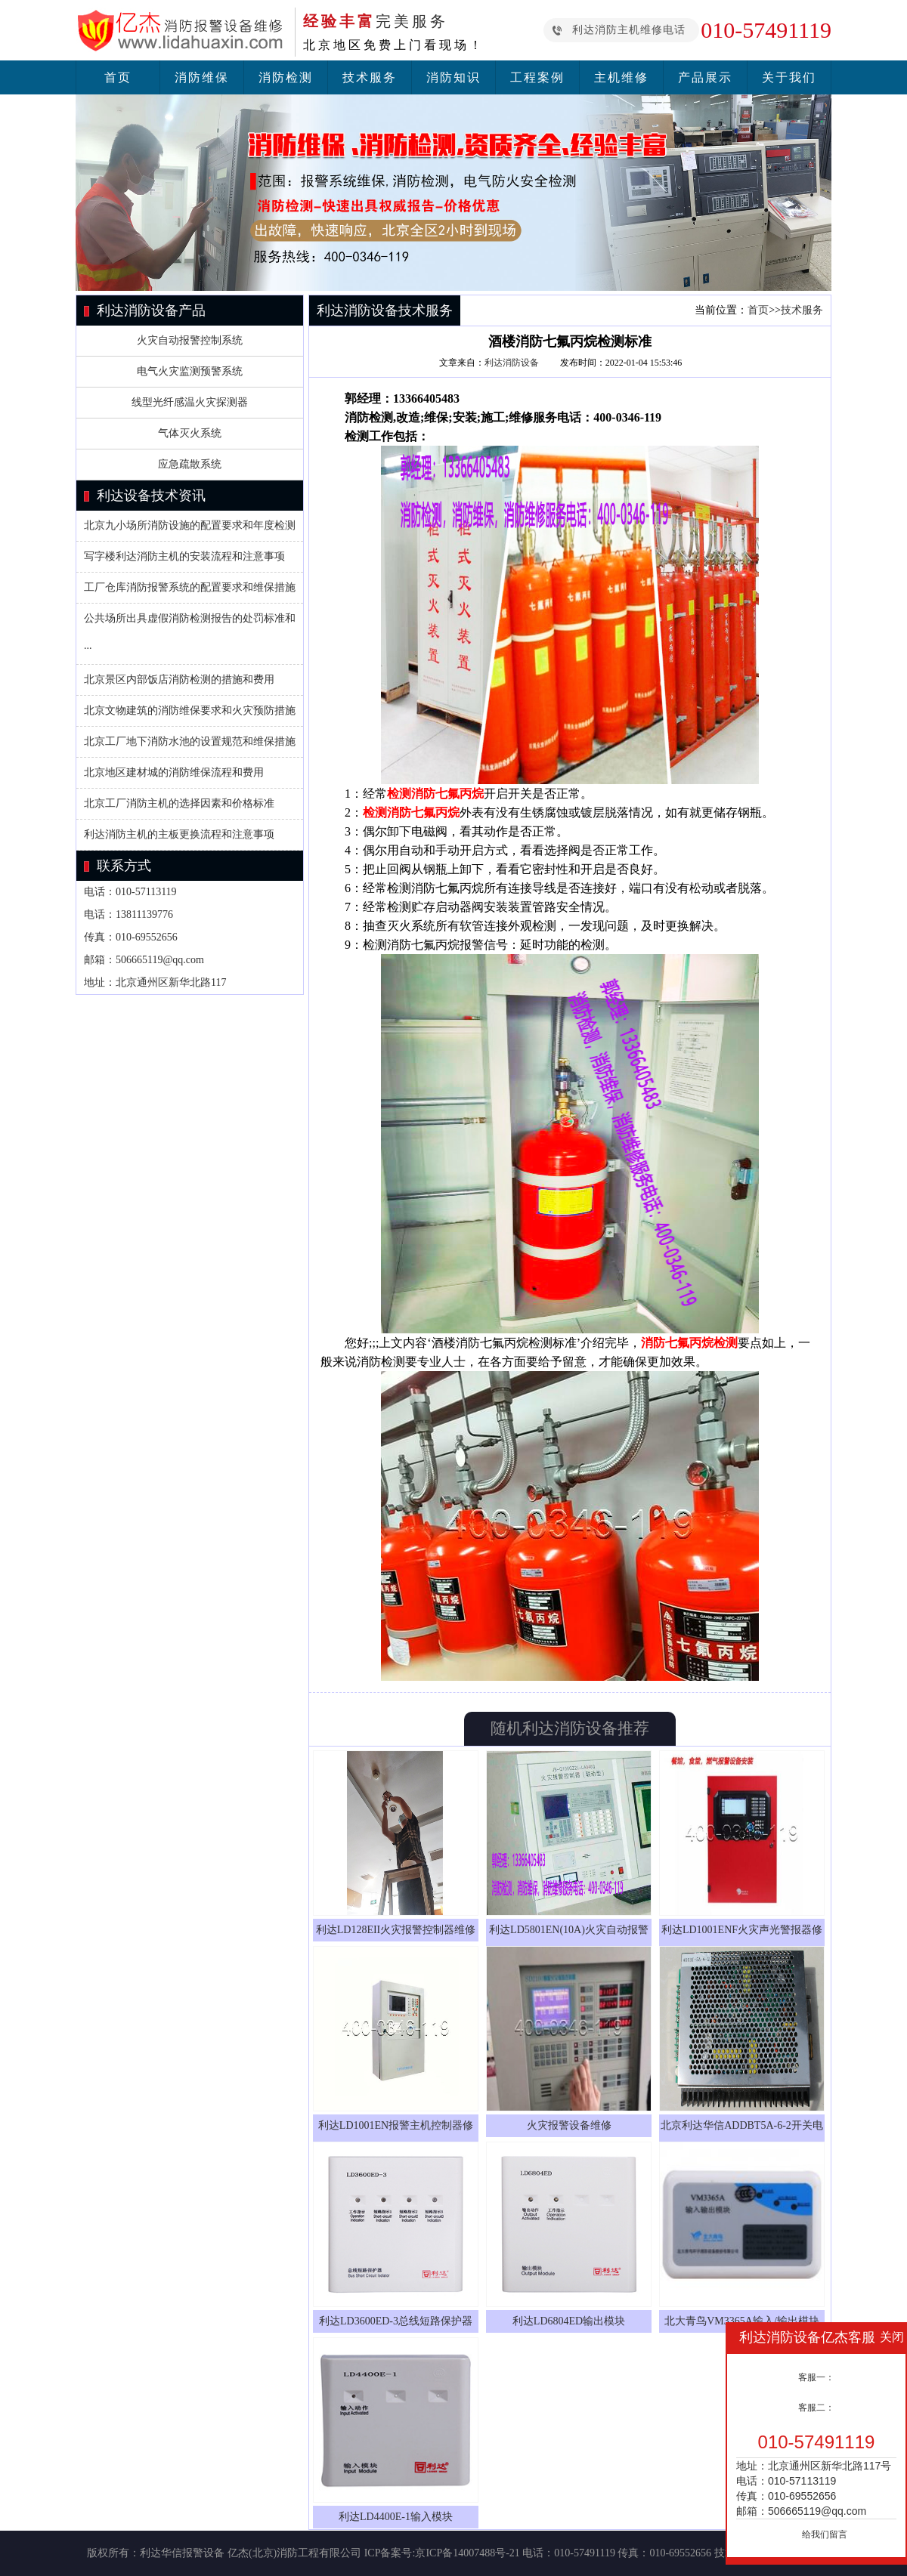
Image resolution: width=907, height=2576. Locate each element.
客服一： (816, 2377)
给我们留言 (824, 2534)
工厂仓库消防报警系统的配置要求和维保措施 (190, 587)
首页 (118, 77)
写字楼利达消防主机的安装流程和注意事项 (184, 556)
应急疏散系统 (189, 464)
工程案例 (537, 77)
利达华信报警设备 (182, 2553)
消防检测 (285, 77)
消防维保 (202, 77)
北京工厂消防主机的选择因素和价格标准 (179, 803)
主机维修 (621, 77)
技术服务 (369, 77)
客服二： (816, 2407)
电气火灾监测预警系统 (190, 371)
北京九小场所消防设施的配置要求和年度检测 (190, 525)
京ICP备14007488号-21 (467, 2553)
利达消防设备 (511, 362)
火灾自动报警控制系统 (190, 340)
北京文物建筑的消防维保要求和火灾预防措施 (190, 710)
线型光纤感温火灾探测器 (190, 402)
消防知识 (453, 77)
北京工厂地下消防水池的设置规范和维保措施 (190, 741)
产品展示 (705, 77)
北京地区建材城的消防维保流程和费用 (174, 772)
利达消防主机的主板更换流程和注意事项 (179, 834)
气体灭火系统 (189, 433)
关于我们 (789, 77)
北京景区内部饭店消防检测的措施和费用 (179, 679)
